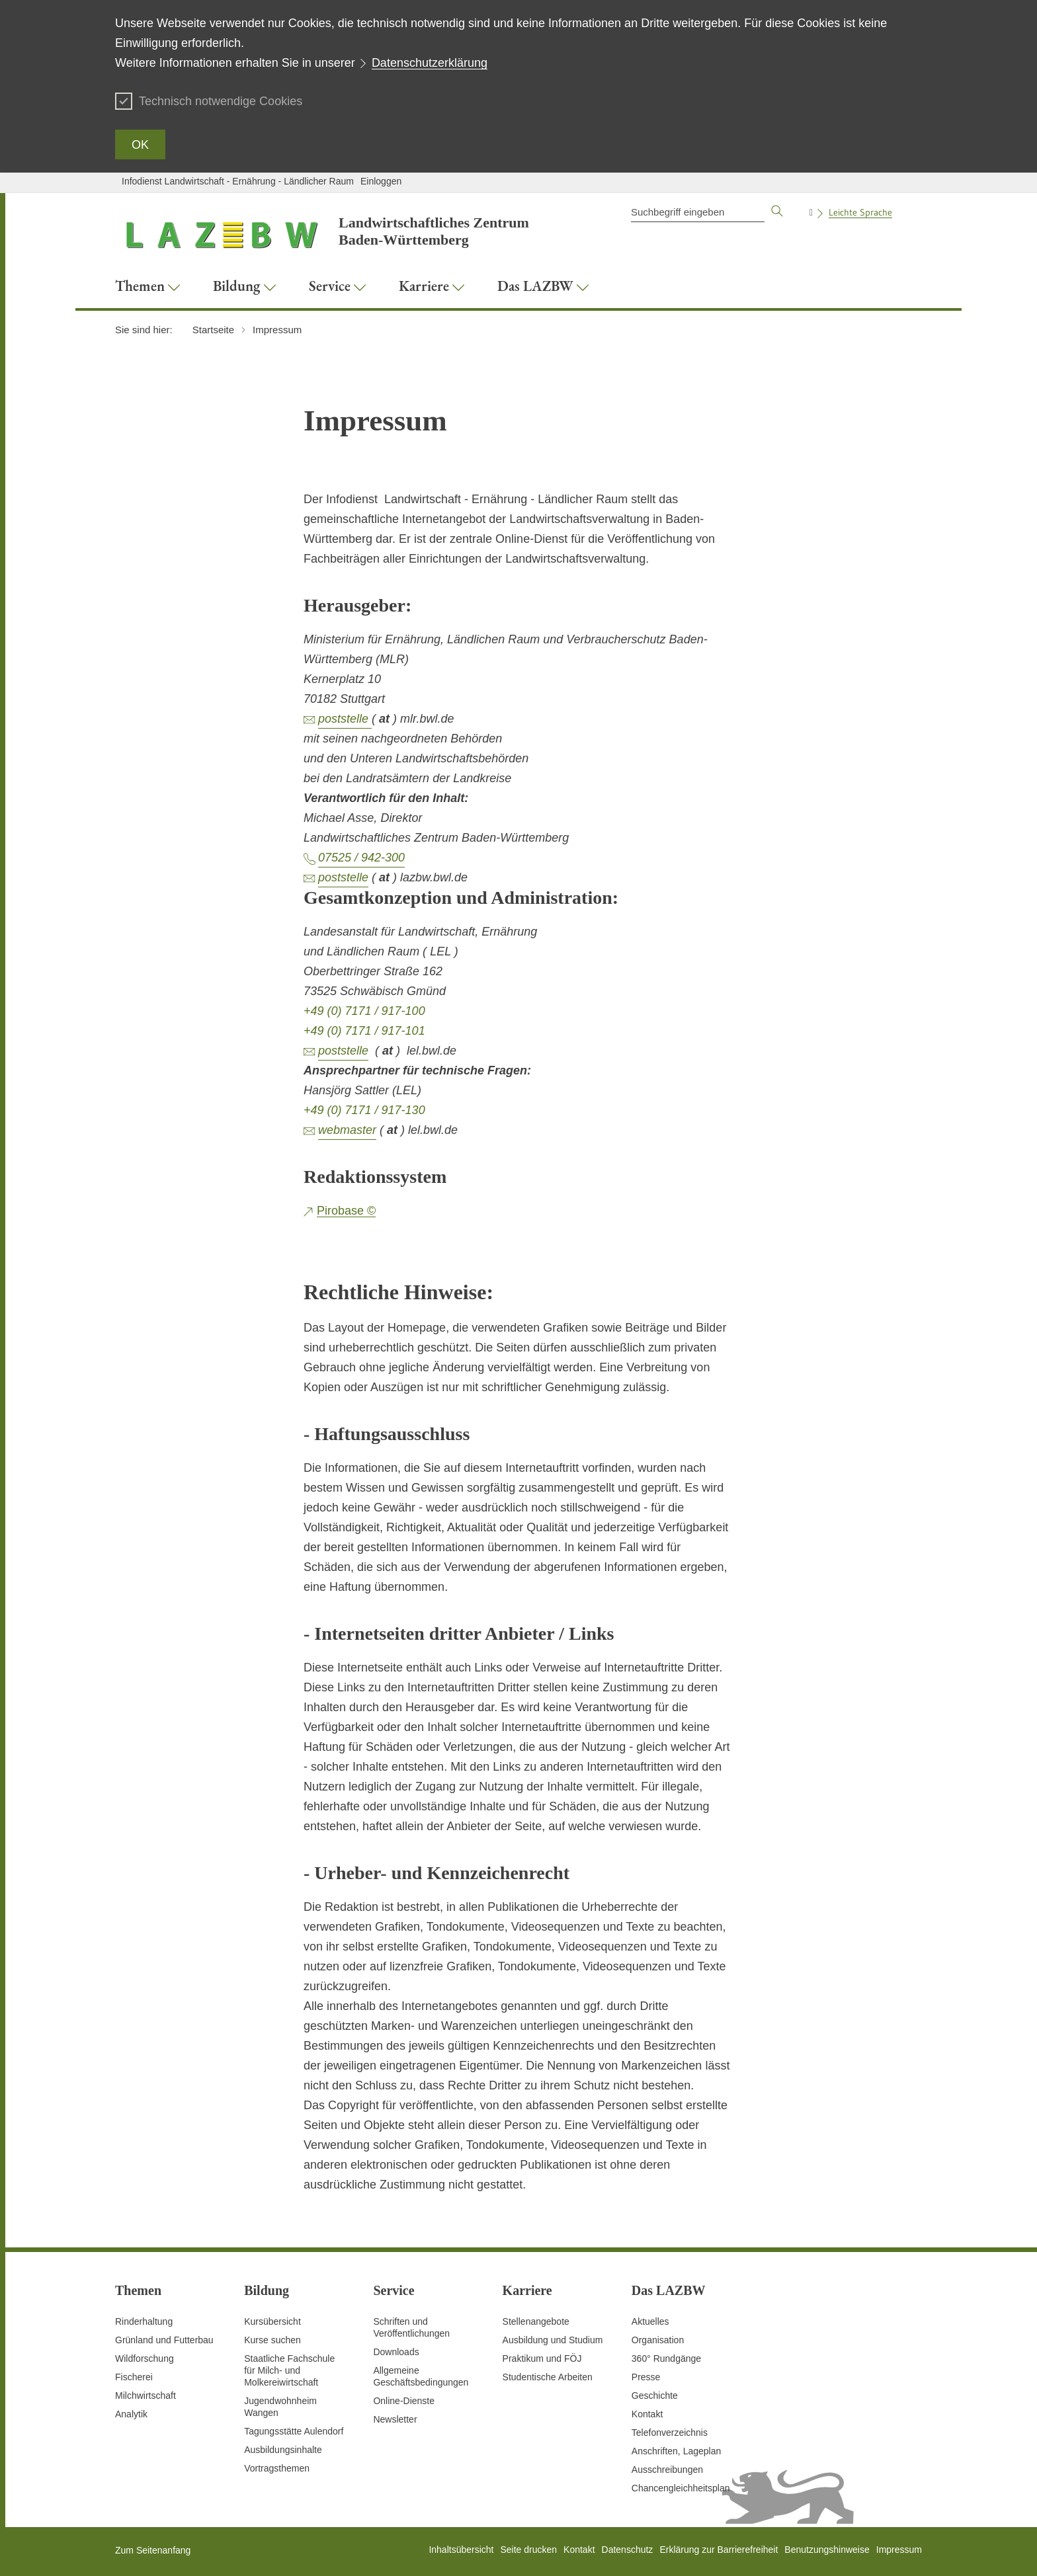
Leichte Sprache (860, 212)
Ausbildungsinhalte (283, 2449)
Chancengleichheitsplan (681, 2488)
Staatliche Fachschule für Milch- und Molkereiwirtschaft (289, 2370)
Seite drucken (528, 2549)
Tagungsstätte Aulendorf (293, 2431)
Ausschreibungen (667, 2469)
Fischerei (134, 2377)
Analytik (131, 2414)
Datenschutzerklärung (429, 62)
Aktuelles (650, 2321)
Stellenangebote (536, 2321)
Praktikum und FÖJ (542, 2358)
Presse (646, 2377)
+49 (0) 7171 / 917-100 (364, 1011)
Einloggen (380, 181)
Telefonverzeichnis (670, 2432)
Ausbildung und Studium (553, 2340)
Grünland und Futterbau (164, 2340)
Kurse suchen (272, 2340)
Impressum (899, 2549)
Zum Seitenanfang (152, 2550)
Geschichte (655, 2395)
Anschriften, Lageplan (676, 2451)
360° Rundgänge (666, 2358)
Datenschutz (627, 2549)
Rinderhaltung (144, 2321)
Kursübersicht (272, 2321)
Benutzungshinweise (826, 2549)
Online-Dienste (404, 2400)
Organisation (658, 2340)
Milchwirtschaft (145, 2395)
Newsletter (395, 2419)
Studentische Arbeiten (548, 2377)
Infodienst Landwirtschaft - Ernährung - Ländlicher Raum (238, 181)
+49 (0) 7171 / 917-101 (364, 1030)
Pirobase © (346, 1210)
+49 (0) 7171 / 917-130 (364, 1110)
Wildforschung (144, 2358)
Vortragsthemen (277, 2468)
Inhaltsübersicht (461, 2549)
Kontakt (647, 2414)
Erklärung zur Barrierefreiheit (718, 2549)
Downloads (396, 2352)
